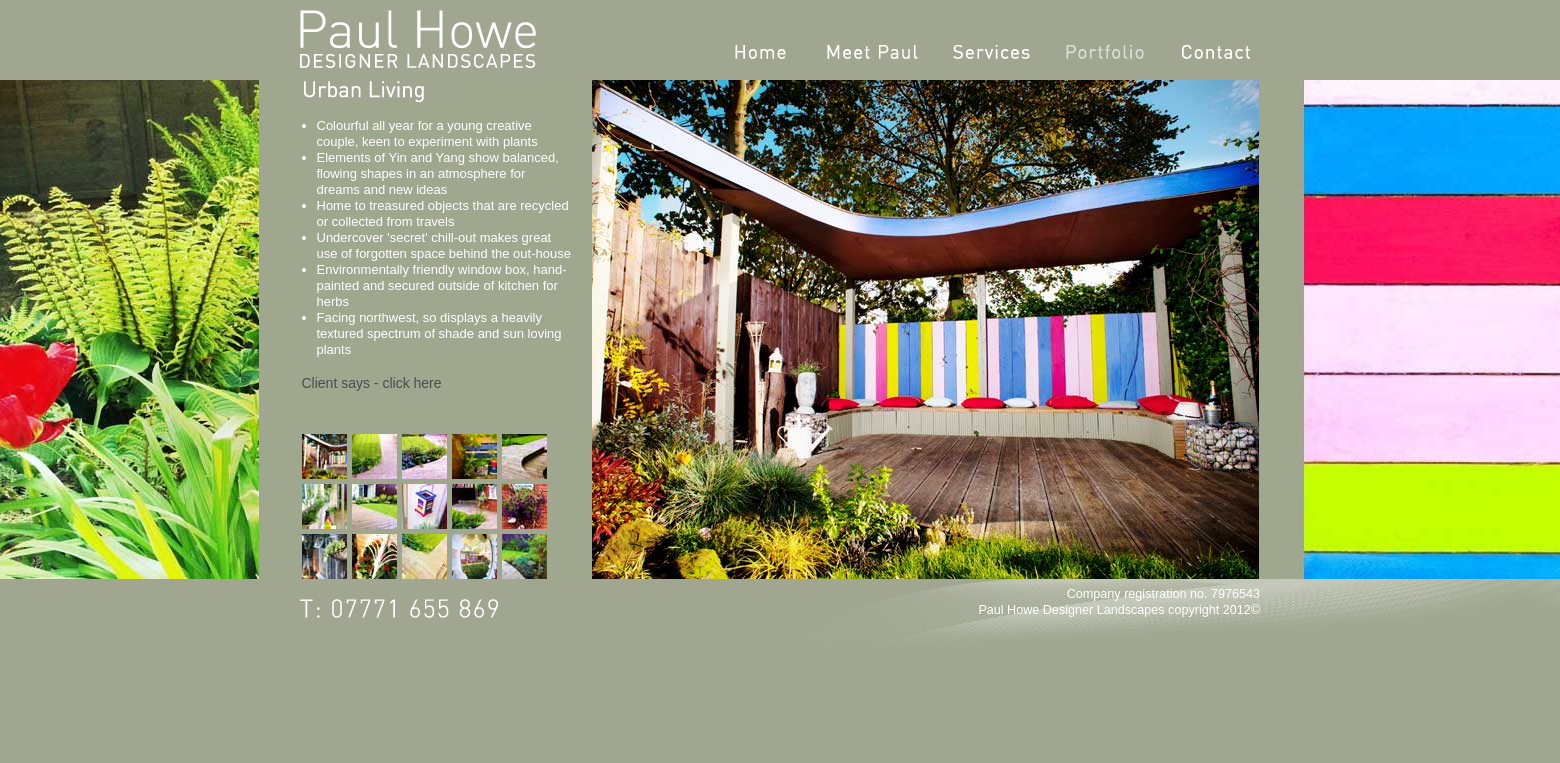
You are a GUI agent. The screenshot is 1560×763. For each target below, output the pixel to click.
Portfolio (1105, 52)
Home (760, 52)
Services (991, 52)
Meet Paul (872, 52)
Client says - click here (372, 383)
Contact (1216, 52)
